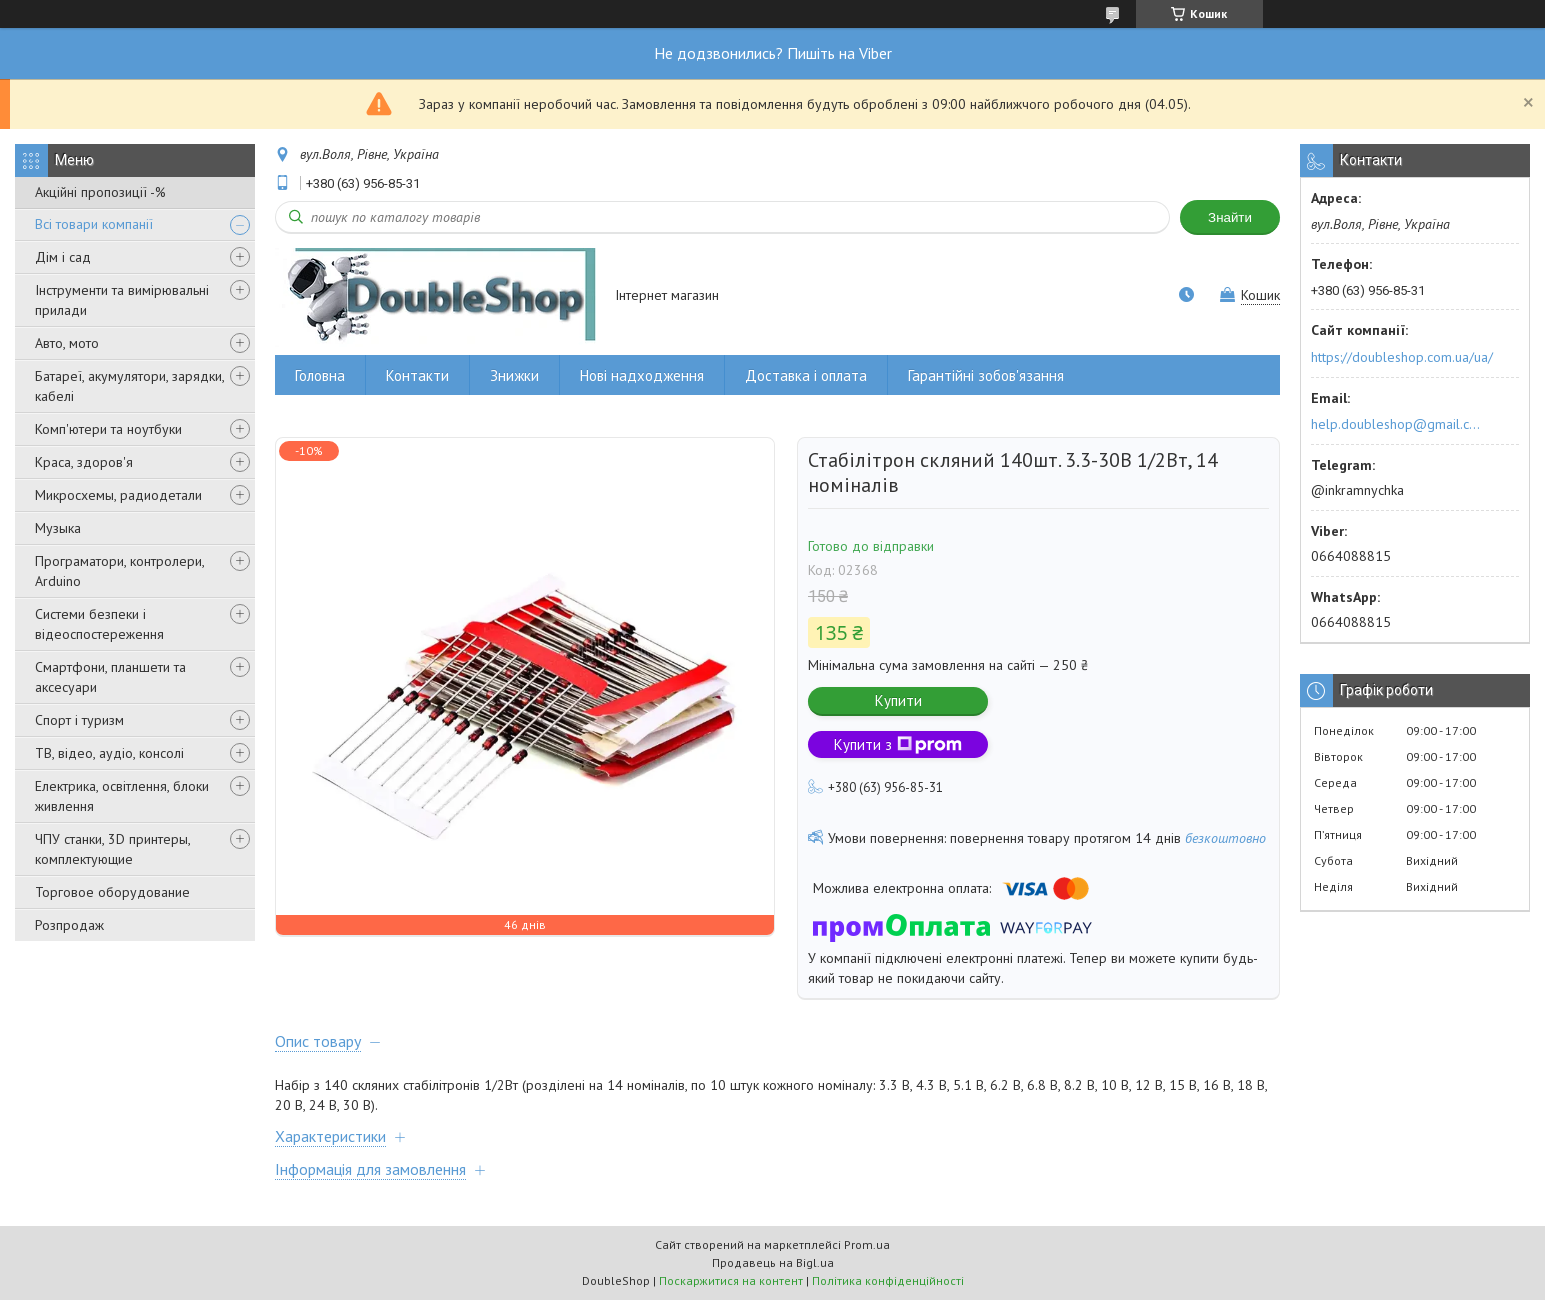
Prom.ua (867, 1244)
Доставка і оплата (806, 375)
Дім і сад (63, 257)
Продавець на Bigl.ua (773, 1262)
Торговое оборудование (112, 892)
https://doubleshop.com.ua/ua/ (1402, 357)
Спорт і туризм (79, 720)
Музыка (58, 528)
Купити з (898, 744)
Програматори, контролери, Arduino (119, 571)
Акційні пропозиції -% (100, 192)
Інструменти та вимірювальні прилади (122, 300)
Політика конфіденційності (888, 1280)
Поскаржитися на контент (731, 1280)
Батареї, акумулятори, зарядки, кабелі (129, 386)
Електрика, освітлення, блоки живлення (122, 796)
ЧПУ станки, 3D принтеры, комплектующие (112, 849)
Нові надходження (642, 375)
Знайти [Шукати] (1230, 217)
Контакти (417, 375)
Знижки (514, 375)
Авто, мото (67, 343)
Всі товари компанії (94, 224)
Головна (320, 375)
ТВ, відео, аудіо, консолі (109, 753)
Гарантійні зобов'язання (986, 375)
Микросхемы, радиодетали (118, 495)
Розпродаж (69, 925)
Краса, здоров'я (84, 462)
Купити (898, 700)
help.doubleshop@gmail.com (1398, 424)
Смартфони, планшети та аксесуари (110, 677)
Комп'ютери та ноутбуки (108, 429)
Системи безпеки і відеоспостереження (99, 624)
